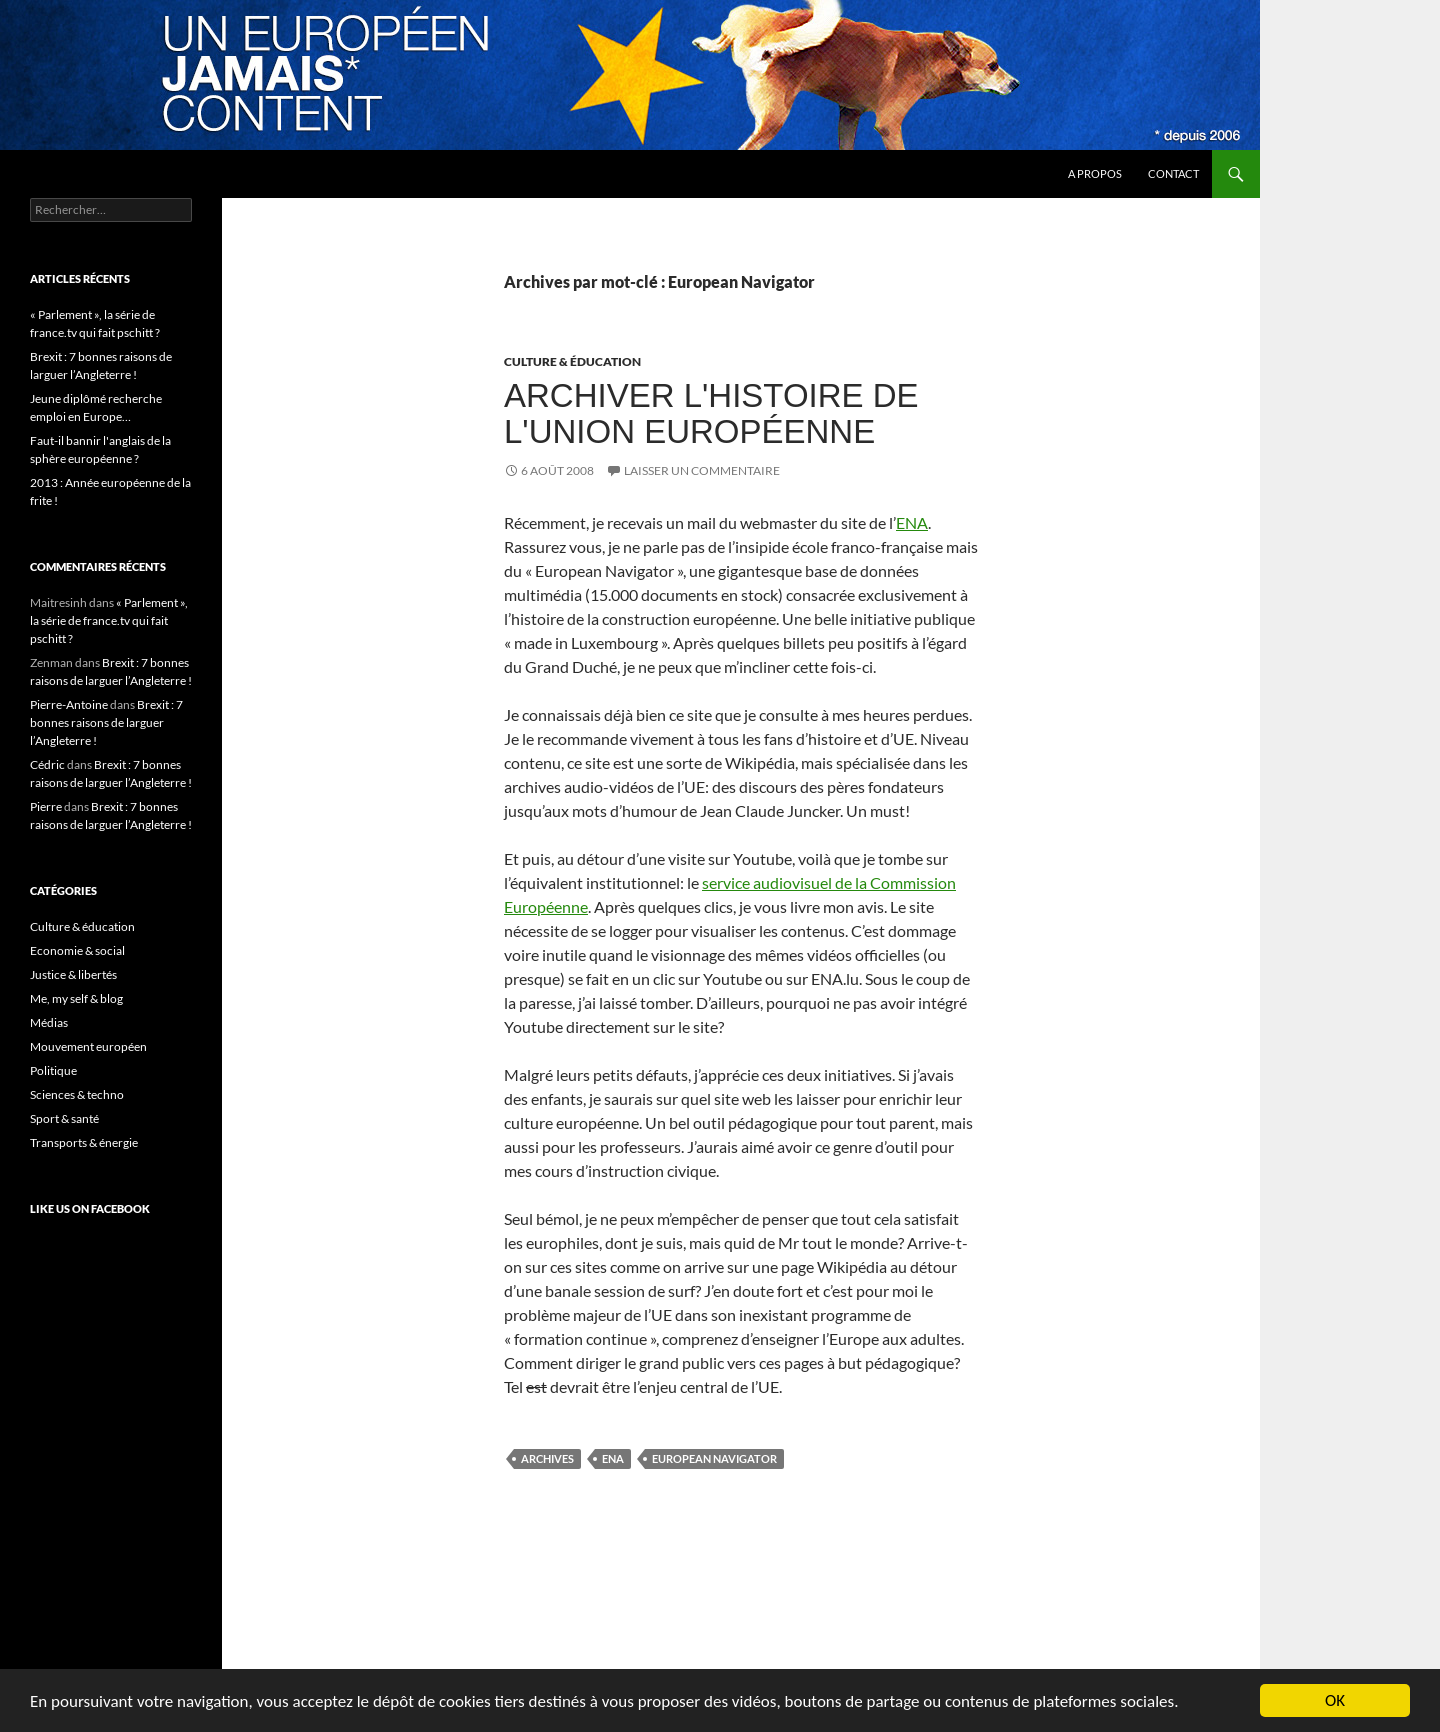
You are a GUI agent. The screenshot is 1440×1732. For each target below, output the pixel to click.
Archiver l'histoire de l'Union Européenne (711, 413)
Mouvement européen (88, 1046)
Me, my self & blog (76, 998)
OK (1335, 1700)
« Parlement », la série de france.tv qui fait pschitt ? (109, 620)
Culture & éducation (572, 361)
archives (547, 1458)
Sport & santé (64, 1118)
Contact (1173, 173)
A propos (1095, 173)
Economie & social (77, 950)
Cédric (47, 764)
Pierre (46, 806)
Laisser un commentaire (702, 470)
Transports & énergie (84, 1142)
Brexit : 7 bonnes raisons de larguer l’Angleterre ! (106, 722)
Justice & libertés (73, 974)
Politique (53, 1070)
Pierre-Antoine (69, 704)
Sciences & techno (77, 1094)
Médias (49, 1022)
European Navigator (714, 1458)
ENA (912, 522)
